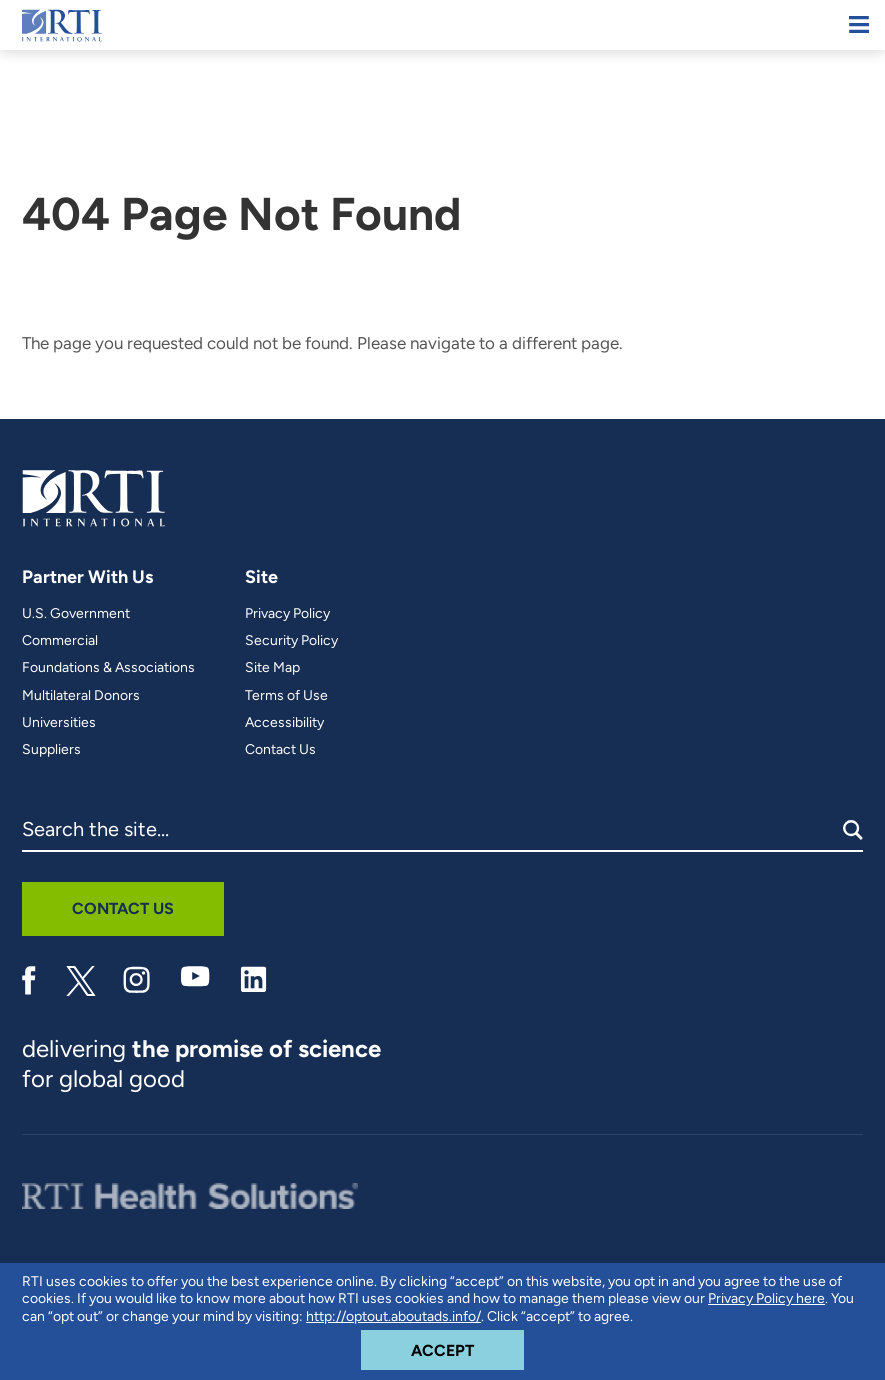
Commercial (60, 641)
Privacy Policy (287, 614)
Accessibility (284, 723)
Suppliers (51, 750)
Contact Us (280, 750)
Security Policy (291, 641)
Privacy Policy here (766, 1298)
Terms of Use (286, 696)
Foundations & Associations (108, 668)
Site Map (272, 668)
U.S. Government (76, 614)
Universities (59, 723)
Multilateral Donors (81, 696)
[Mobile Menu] (859, 25)
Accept (467, 1345)
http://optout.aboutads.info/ (393, 1316)
